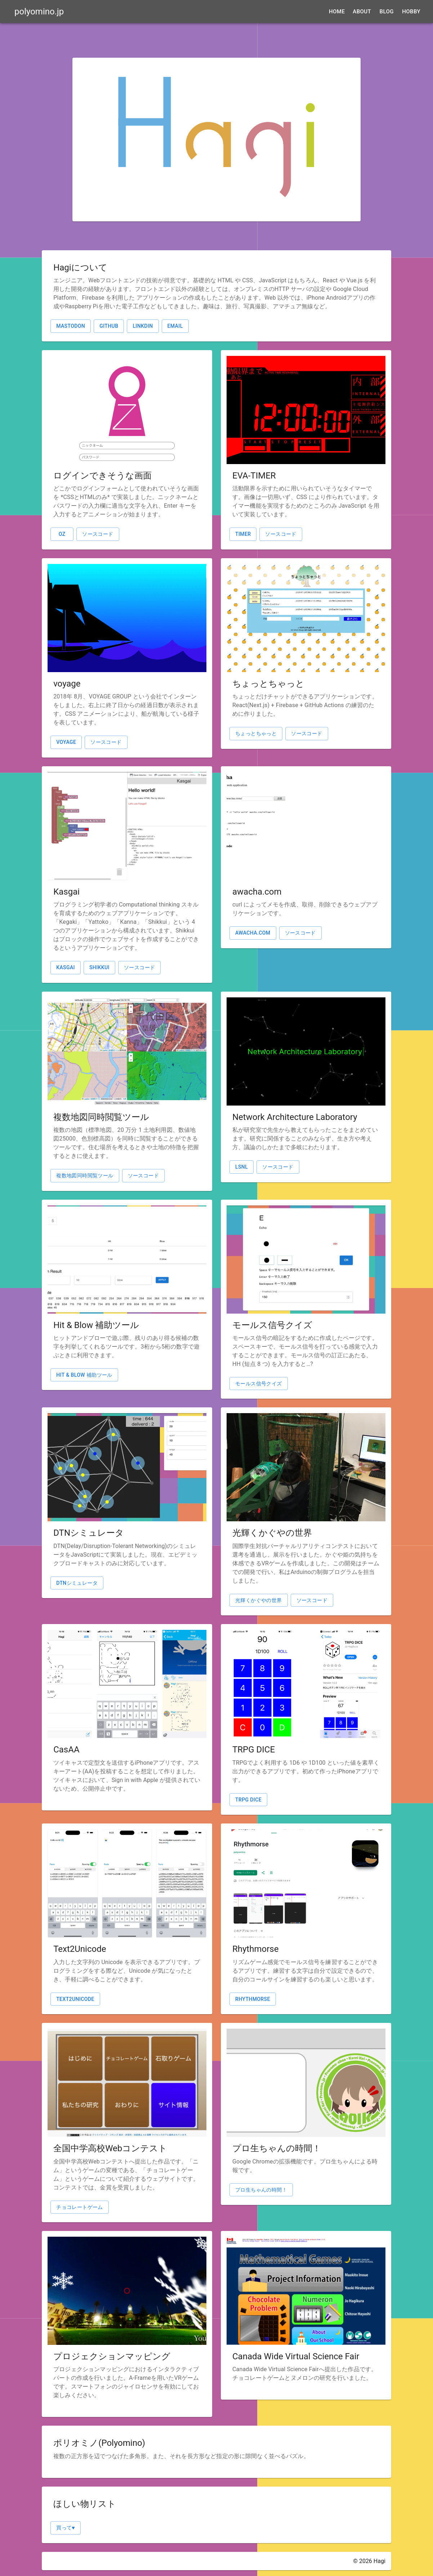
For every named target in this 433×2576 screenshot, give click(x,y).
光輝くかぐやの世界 (258, 1600)
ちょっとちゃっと (256, 733)
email (175, 326)
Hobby (411, 11)
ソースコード (97, 534)
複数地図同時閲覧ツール (84, 1175)
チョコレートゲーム (79, 2207)
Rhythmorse (252, 1999)
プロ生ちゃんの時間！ (261, 2190)
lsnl (241, 1167)
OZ (62, 534)
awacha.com (253, 933)
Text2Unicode (75, 1999)
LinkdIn (143, 326)
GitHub (108, 326)
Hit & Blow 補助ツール (84, 1375)
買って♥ (65, 2528)
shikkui (99, 967)
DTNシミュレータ (77, 1583)
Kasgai (65, 967)
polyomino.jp (39, 11)
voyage (66, 742)
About (362, 11)
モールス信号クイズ (258, 1383)
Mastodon (70, 326)
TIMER (243, 534)
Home (337, 11)
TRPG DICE (248, 1800)
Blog (386, 11)
